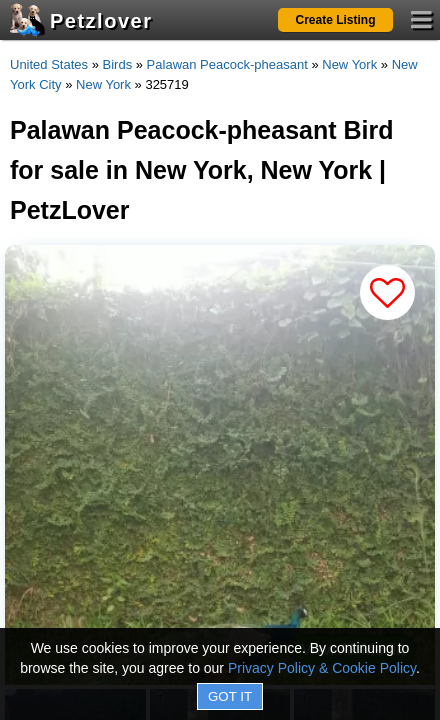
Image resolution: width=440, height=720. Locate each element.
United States (49, 64)
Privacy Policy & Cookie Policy (322, 668)
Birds (118, 64)
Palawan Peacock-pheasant (227, 64)
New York (349, 64)
